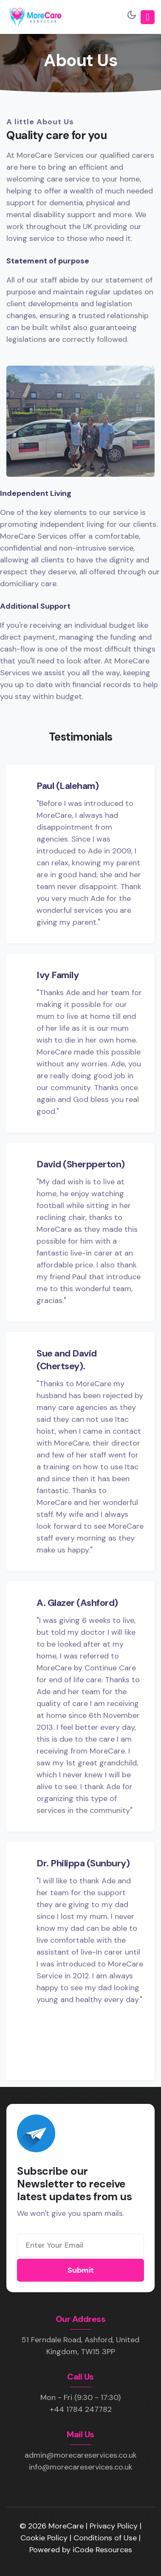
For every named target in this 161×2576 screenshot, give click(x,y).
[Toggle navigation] (148, 17)
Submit (81, 2270)
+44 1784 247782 (81, 2409)
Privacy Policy (115, 2526)
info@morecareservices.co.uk (81, 2467)
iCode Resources (102, 2550)
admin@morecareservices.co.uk (81, 2455)
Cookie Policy (45, 2538)
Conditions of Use (106, 2538)
